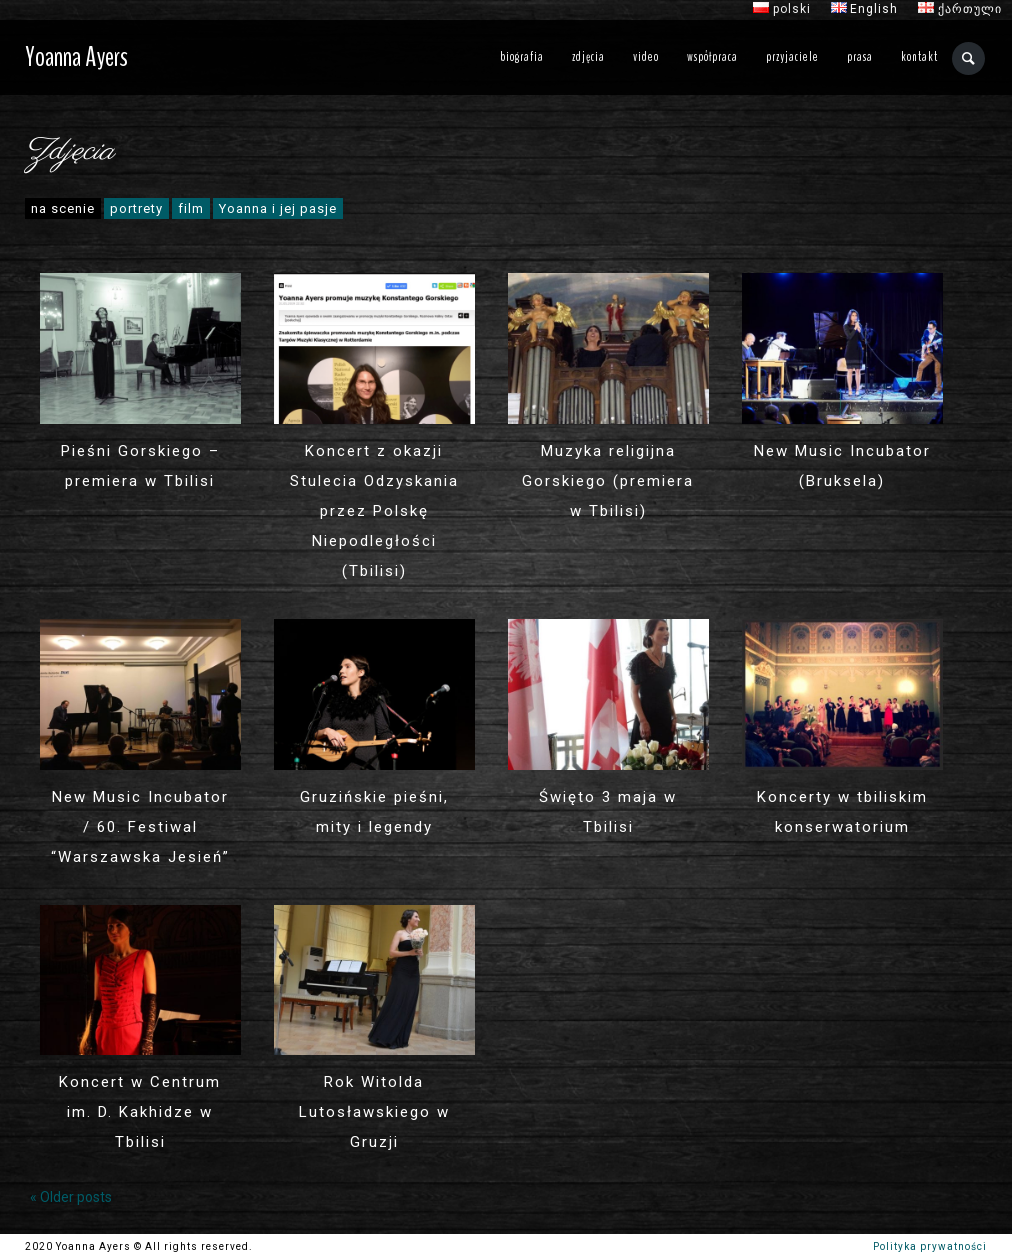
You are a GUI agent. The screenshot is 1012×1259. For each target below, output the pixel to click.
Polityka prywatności (930, 1246)
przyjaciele (792, 57)
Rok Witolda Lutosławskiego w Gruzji (374, 1112)
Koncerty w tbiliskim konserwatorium (842, 812)
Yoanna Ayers (76, 57)
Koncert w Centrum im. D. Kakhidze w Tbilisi (140, 1112)
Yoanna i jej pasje (278, 208)
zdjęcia (588, 57)
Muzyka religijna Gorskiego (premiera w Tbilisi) (608, 481)
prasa (860, 57)
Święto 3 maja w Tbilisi (608, 812)
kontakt (919, 57)
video (646, 57)
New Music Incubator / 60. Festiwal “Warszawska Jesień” (140, 827)
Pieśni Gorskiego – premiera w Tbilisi (140, 466)
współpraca (712, 57)
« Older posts (71, 1197)
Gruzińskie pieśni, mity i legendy (374, 812)
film (191, 208)
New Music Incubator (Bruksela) (842, 466)
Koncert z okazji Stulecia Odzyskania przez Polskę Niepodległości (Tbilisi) (374, 511)
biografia (522, 57)
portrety (136, 208)
